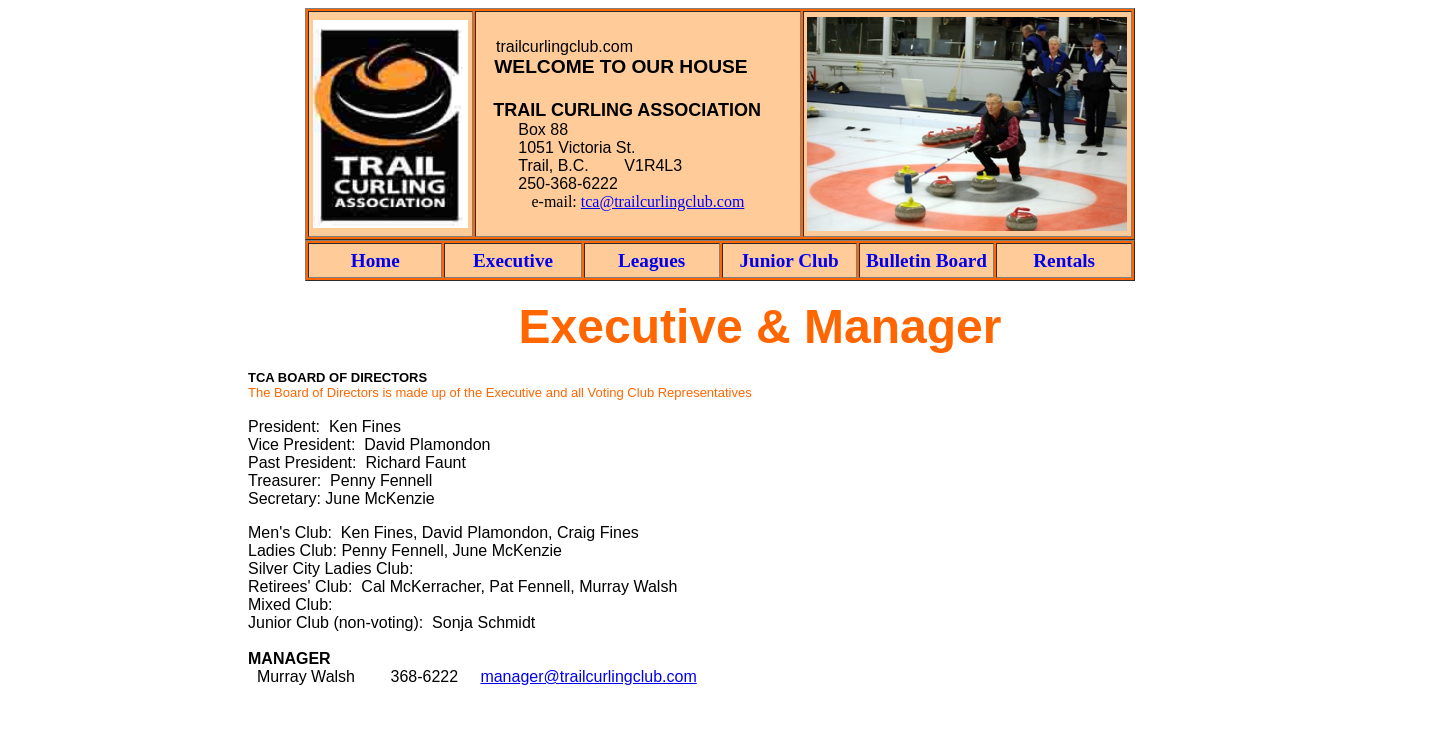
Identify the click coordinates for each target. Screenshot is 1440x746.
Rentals (1064, 260)
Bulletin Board (926, 260)
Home (375, 260)
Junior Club (788, 260)
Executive (513, 260)
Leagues (651, 260)
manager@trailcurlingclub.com (588, 676)
